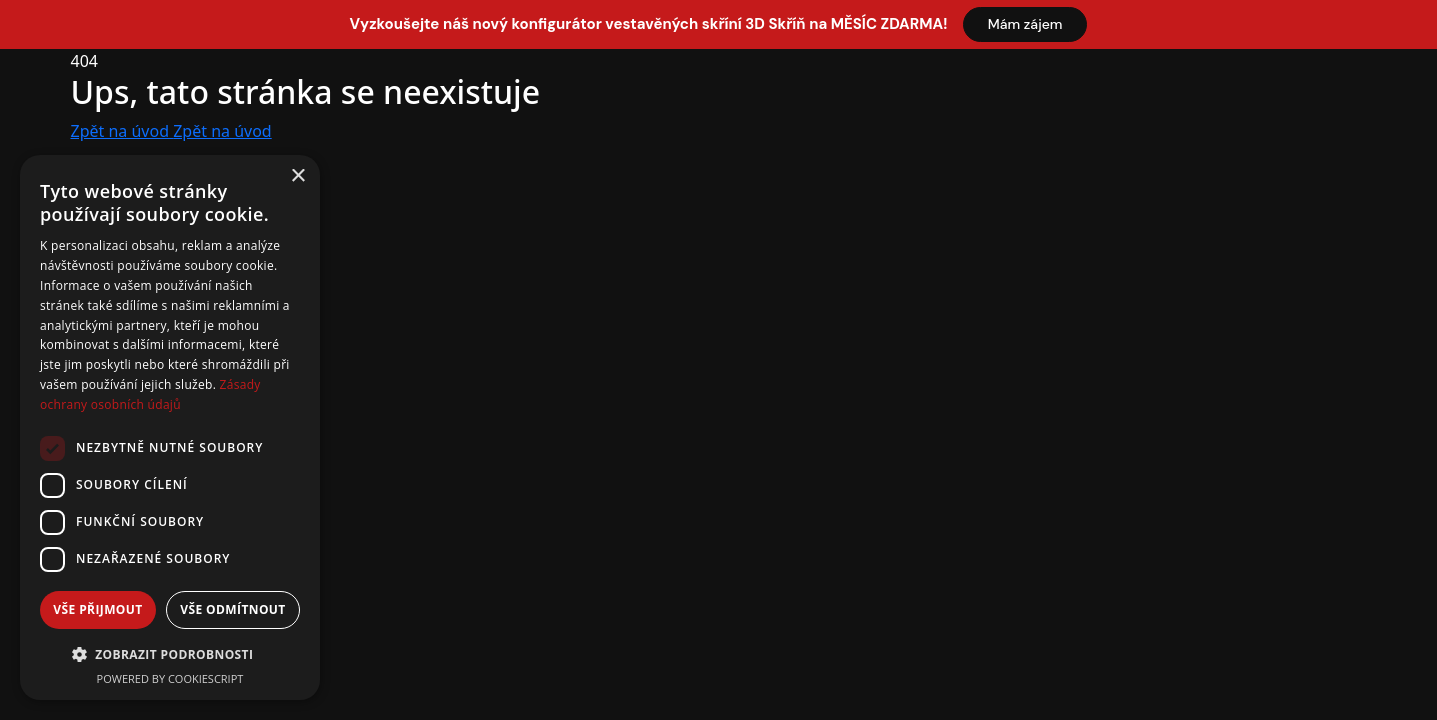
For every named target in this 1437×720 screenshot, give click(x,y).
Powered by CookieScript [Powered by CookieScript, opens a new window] (170, 678)
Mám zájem (1025, 24)
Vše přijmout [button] (97, 609)
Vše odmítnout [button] (232, 609)
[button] (170, 654)
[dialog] (170, 427)
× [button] (297, 176)
